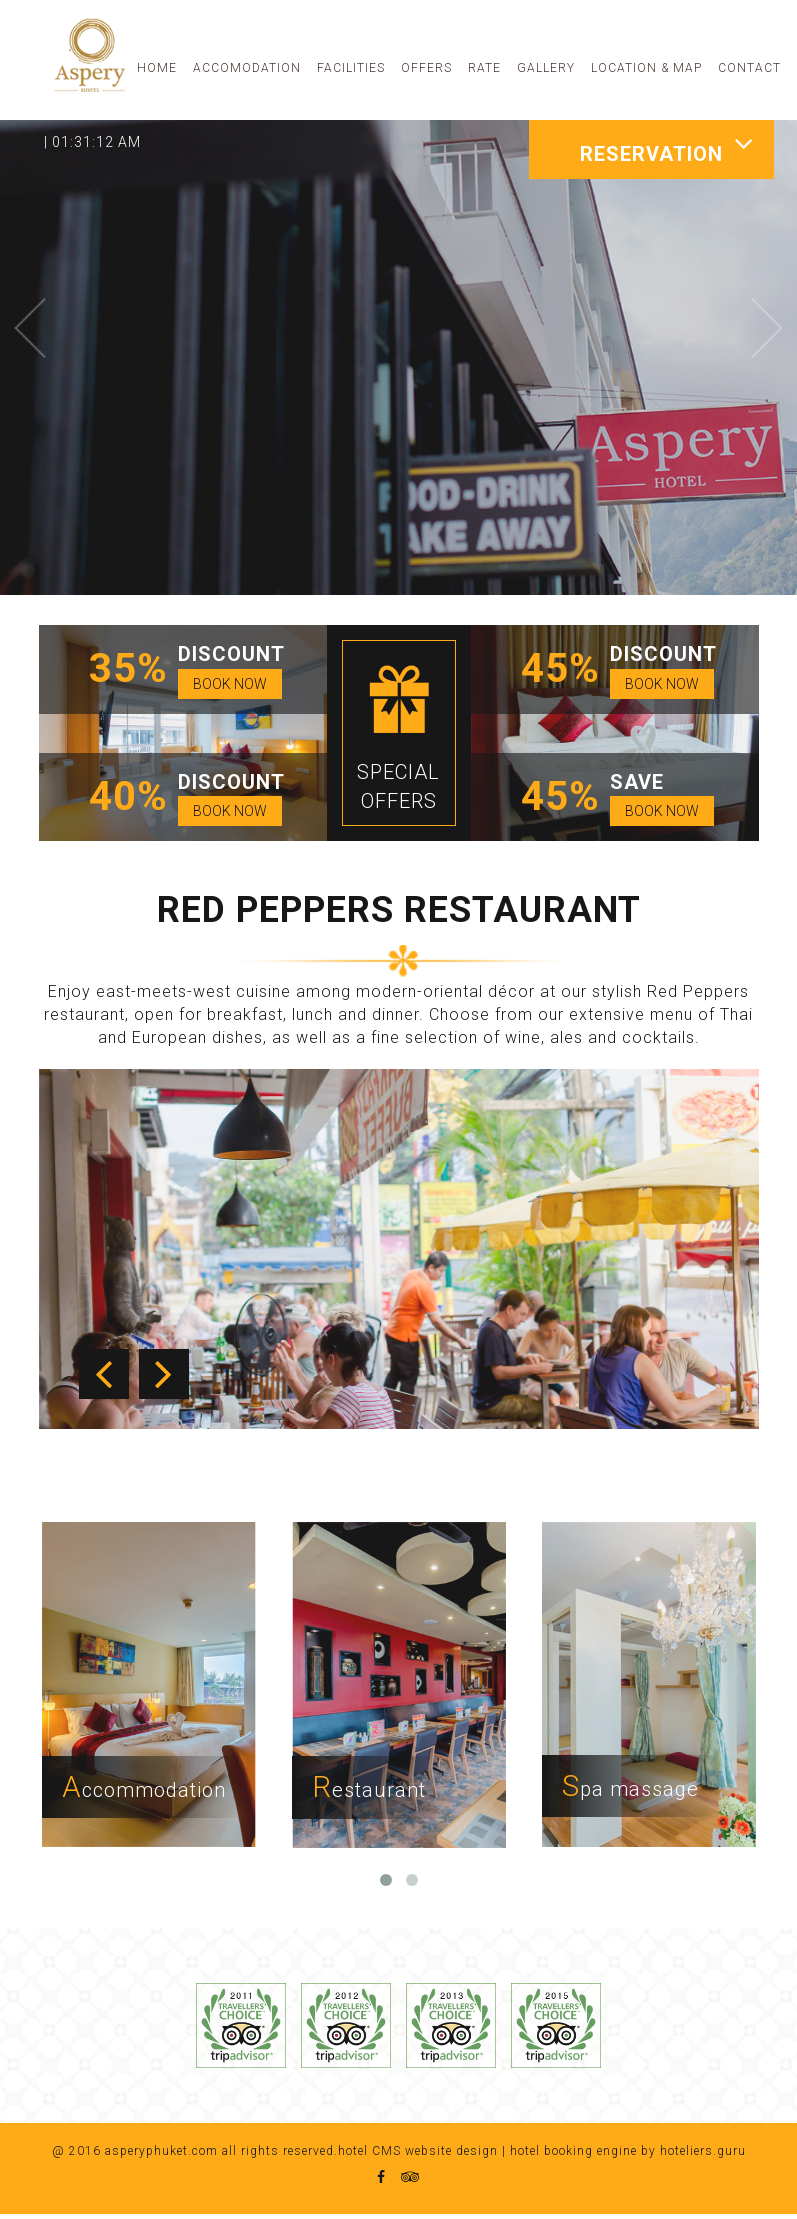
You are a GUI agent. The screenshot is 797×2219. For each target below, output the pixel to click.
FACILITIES (351, 68)
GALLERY (546, 68)
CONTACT (749, 68)
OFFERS (426, 68)
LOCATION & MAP (646, 68)
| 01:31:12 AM (92, 142)
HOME (157, 68)
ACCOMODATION (247, 68)
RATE (484, 68)
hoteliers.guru (703, 2155)
